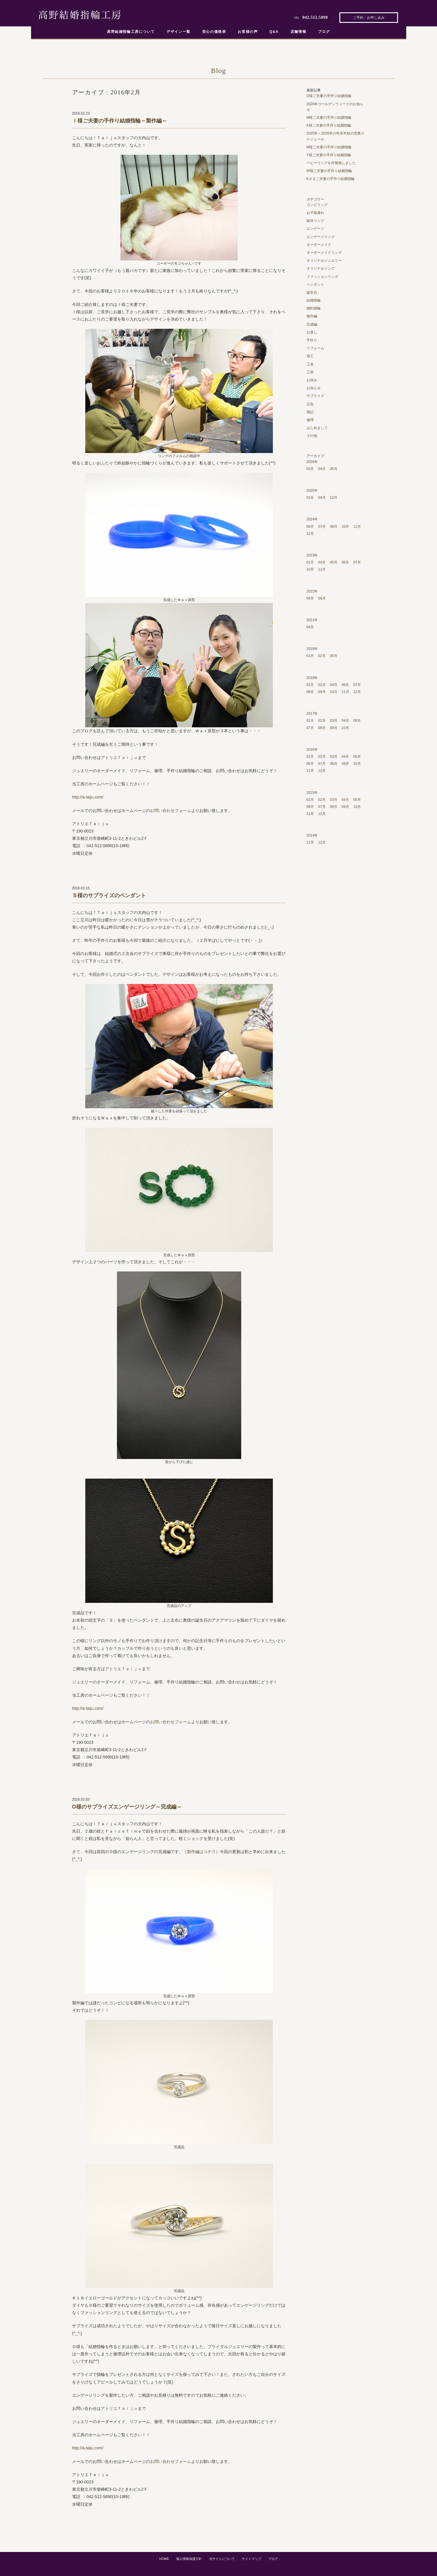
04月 (322, 469)
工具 (310, 364)
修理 (310, 420)
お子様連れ (315, 213)
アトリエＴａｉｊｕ (119, 757)
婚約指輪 (314, 308)
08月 (333, 527)
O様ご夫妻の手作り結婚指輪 (329, 96)
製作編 (312, 316)
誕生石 (312, 292)
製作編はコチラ (201, 1851)
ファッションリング (322, 277)
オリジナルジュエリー (324, 260)
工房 (310, 372)
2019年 (312, 649)
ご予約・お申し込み (369, 18)
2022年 (312, 591)
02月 (322, 656)
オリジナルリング (321, 268)
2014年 (312, 835)
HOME (164, 2558)
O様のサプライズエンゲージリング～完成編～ (127, 1807)
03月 (310, 469)
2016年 (312, 750)
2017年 (312, 713)
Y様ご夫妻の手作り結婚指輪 (329, 155)
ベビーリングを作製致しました (331, 163)
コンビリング (317, 205)
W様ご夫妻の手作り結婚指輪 (329, 171)
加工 (310, 356)
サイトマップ (251, 2558)
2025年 (312, 490)
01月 (310, 562)
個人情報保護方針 (189, 2558)
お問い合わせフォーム (170, 810)
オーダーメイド (319, 245)
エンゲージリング (321, 237)
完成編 (312, 324)
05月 (333, 469)
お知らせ (314, 388)
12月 (333, 498)
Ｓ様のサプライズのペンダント (109, 895)
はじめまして (317, 428)
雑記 (310, 412)
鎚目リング (315, 221)
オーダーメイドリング (324, 253)
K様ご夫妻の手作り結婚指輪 (329, 125)
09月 (322, 692)
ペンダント (315, 284)
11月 (357, 527)
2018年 (312, 678)
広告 (310, 404)
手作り (312, 340)
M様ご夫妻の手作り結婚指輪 (329, 117)
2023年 (312, 555)
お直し (312, 332)
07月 (322, 527)
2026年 (312, 462)
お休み (312, 380)
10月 (345, 527)
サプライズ (315, 396)
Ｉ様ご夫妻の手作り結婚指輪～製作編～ (119, 121)
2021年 (312, 620)
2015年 (312, 793)
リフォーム (315, 348)
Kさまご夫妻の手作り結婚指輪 (331, 179)
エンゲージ (315, 229)
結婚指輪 (314, 300)
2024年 (312, 519)
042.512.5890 (315, 17)
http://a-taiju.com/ (87, 797)
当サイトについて (222, 2558)
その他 (312, 436)
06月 (310, 527)
